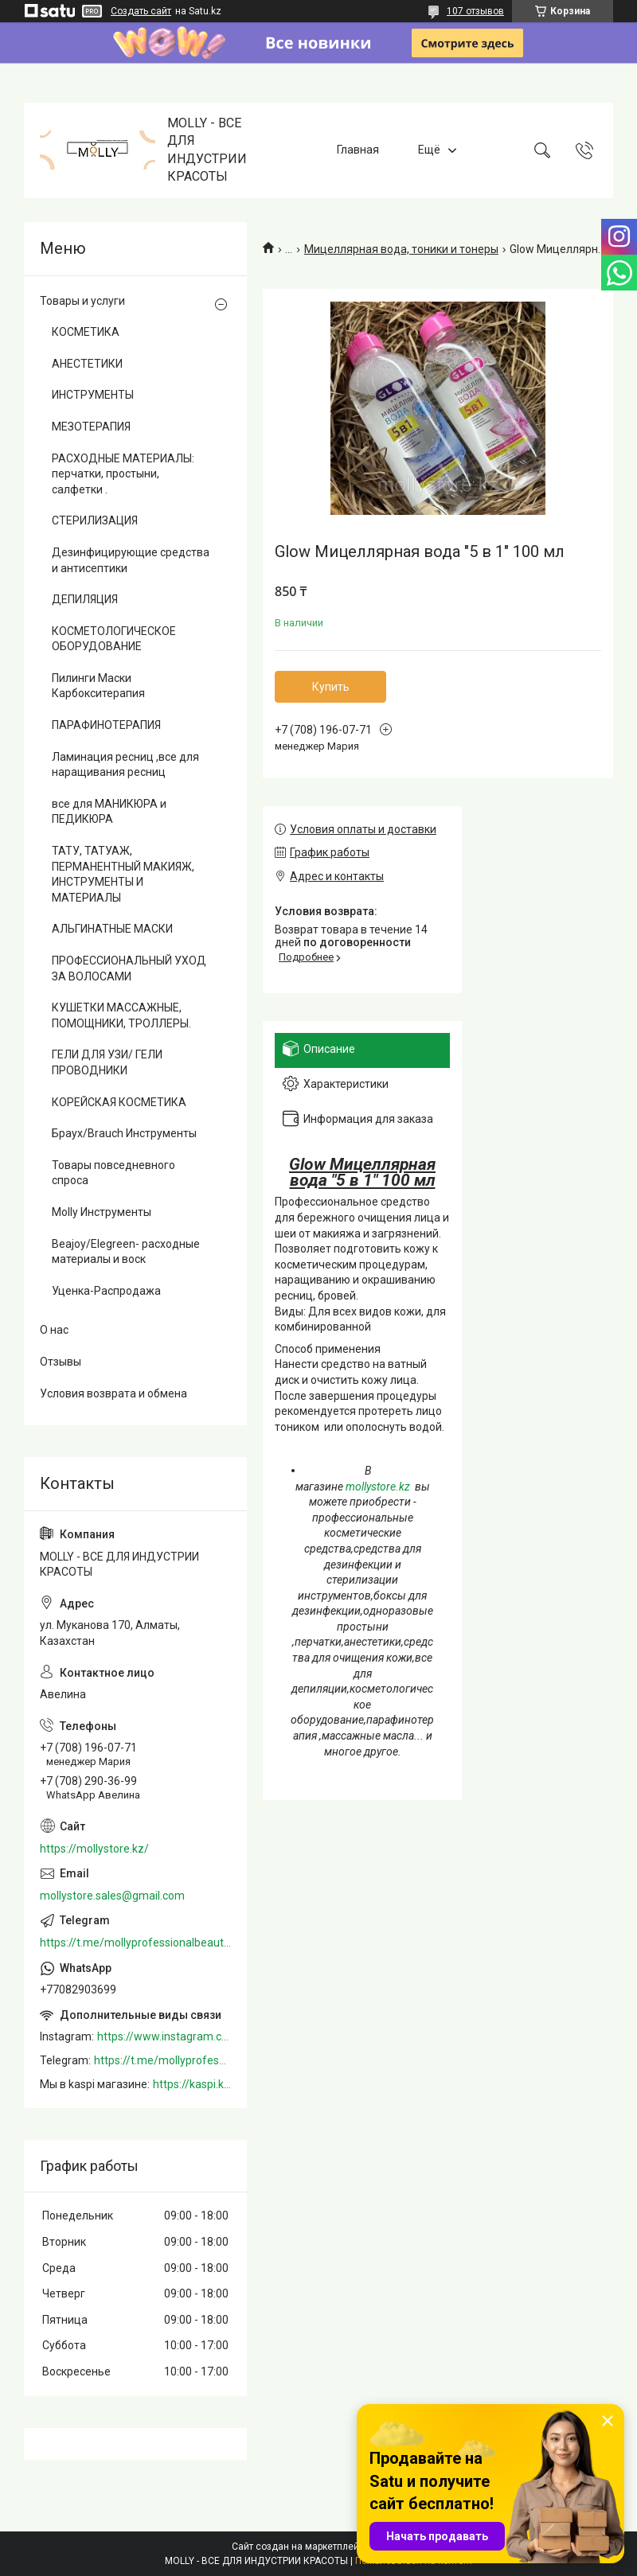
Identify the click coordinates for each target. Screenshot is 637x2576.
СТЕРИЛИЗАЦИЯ (95, 520)
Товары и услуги (82, 300)
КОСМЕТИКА (85, 331)
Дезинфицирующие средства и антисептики (130, 560)
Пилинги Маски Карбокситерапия (98, 686)
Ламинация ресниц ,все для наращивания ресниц (125, 764)
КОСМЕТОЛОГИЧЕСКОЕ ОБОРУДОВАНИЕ (114, 639)
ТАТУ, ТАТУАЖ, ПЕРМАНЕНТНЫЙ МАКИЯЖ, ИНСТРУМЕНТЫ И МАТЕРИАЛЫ (123, 874)
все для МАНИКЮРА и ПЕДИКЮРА (109, 811)
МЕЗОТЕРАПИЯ (91, 426)
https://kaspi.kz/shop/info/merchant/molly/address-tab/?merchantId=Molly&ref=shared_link (192, 2084)
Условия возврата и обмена (113, 1393)
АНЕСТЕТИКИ (87, 363)
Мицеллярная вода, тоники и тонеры (401, 249)
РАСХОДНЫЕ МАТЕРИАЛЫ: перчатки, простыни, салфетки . (123, 474)
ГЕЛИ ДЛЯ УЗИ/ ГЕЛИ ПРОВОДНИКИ (107, 1062)
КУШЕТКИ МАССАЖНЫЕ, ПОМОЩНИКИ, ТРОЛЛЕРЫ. (121, 1015)
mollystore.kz (378, 1486)
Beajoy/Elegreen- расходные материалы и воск (126, 1251)
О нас (54, 1329)
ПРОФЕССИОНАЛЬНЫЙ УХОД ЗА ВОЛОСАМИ (129, 968)
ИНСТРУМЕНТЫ (93, 394)
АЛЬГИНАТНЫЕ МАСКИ (112, 928)
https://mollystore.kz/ (94, 1848)
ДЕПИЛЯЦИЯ (85, 599)
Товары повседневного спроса (113, 1173)
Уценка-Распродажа (106, 1290)
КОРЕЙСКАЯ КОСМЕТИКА (119, 1102)
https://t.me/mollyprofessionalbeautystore (135, 1942)
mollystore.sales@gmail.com (112, 1895)
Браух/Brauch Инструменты (124, 1133)
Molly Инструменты (101, 1212)
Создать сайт (141, 11)
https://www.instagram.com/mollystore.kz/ (164, 2036)
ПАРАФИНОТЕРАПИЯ (106, 725)
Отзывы (60, 1361)
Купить (331, 686)
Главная (358, 149)
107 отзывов (475, 11)
